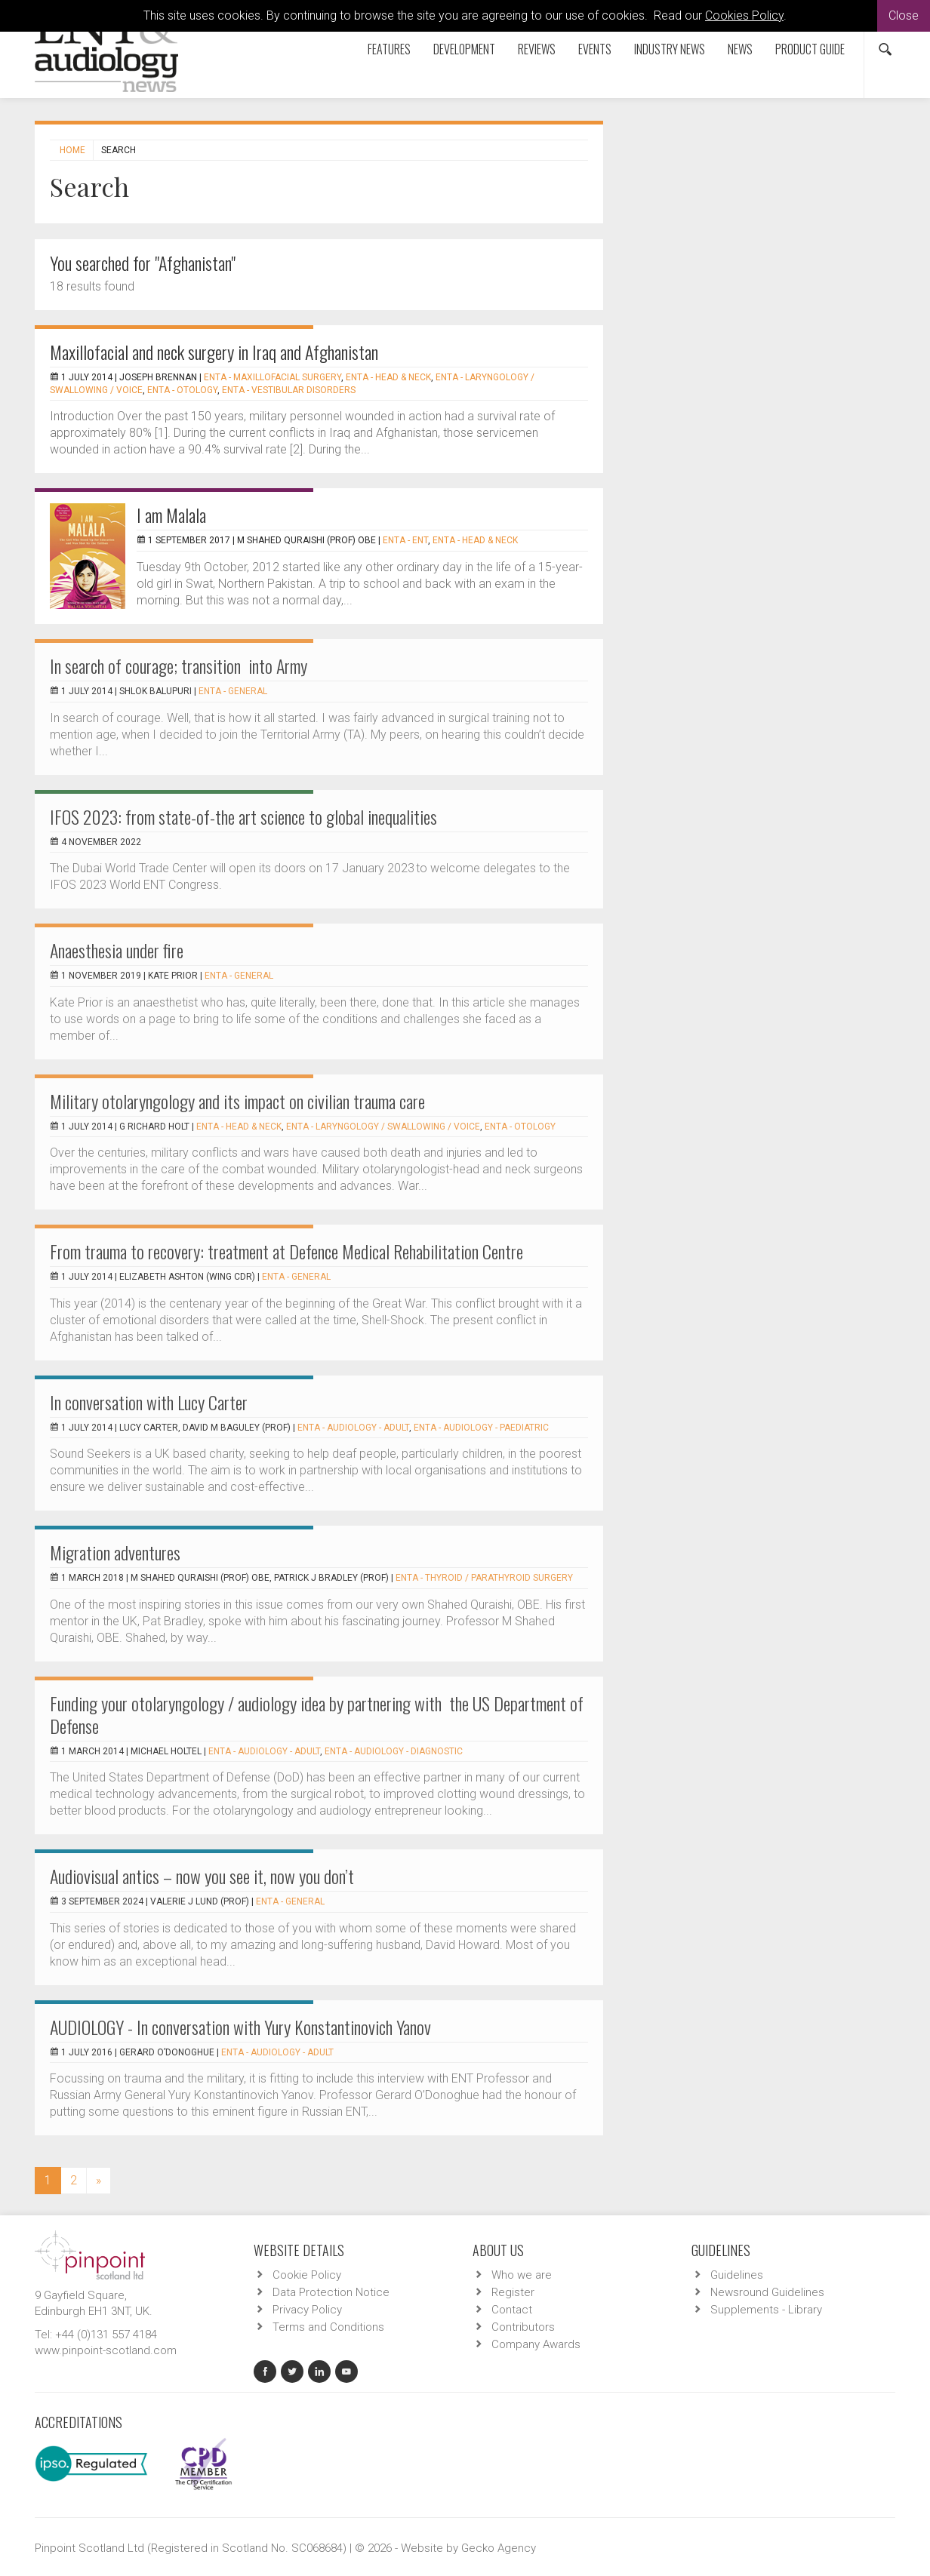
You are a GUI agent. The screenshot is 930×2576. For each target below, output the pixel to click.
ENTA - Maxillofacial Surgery (272, 377)
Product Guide (810, 49)
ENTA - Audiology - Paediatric (481, 1427)
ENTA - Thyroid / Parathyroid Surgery (484, 1577)
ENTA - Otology (182, 390)
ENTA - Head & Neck (388, 377)
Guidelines (736, 2275)
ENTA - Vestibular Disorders (289, 390)
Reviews (537, 49)
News (740, 49)
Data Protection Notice (331, 2292)
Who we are (521, 2275)
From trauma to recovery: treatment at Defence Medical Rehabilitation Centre (286, 1251)
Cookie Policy (307, 2275)
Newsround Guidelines (767, 2292)
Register (512, 2292)
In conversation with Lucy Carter (149, 1402)
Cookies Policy (744, 15)
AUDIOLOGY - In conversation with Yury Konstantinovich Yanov (240, 2026)
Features (389, 49)
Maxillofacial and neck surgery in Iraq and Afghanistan (214, 351)
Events (594, 49)
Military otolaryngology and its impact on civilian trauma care (237, 1100)
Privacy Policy (307, 2309)
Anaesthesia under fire (116, 950)
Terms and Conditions (328, 2327)
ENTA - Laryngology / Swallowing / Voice (383, 1126)
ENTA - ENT (405, 540)
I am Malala (171, 514)
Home (72, 150)
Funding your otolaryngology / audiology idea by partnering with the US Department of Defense (317, 1714)
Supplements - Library (766, 2309)
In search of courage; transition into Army (178, 665)
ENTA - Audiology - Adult (353, 1427)
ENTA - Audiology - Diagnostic (394, 1751)
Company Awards (535, 2344)
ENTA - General (233, 691)
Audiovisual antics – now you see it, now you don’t (202, 1875)
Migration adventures (115, 1552)
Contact (511, 2309)
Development (464, 49)
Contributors (523, 2327)
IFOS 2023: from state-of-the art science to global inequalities (243, 816)
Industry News (669, 49)
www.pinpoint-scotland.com (106, 2350)
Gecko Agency (498, 2548)
